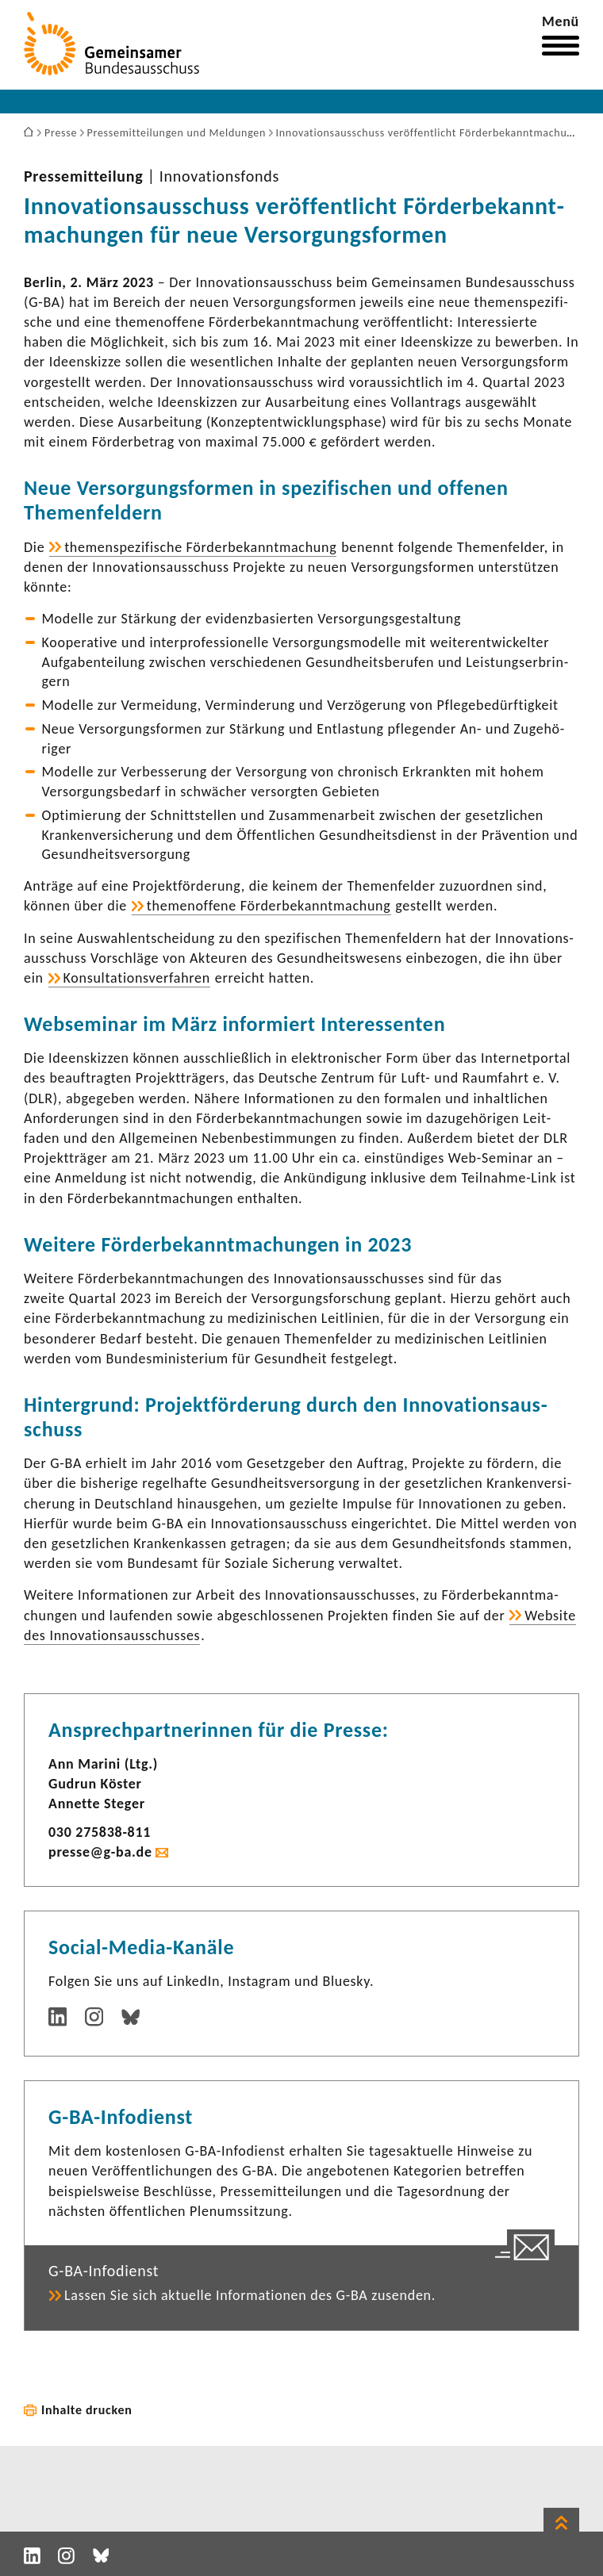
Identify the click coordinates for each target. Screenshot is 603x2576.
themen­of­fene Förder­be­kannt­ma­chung (269, 905)
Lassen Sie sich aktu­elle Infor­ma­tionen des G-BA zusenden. (250, 2295)
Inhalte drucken (87, 2409)
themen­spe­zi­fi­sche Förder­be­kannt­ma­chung (200, 547)
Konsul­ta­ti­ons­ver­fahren (136, 978)
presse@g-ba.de (100, 1852)
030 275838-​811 (99, 1832)
